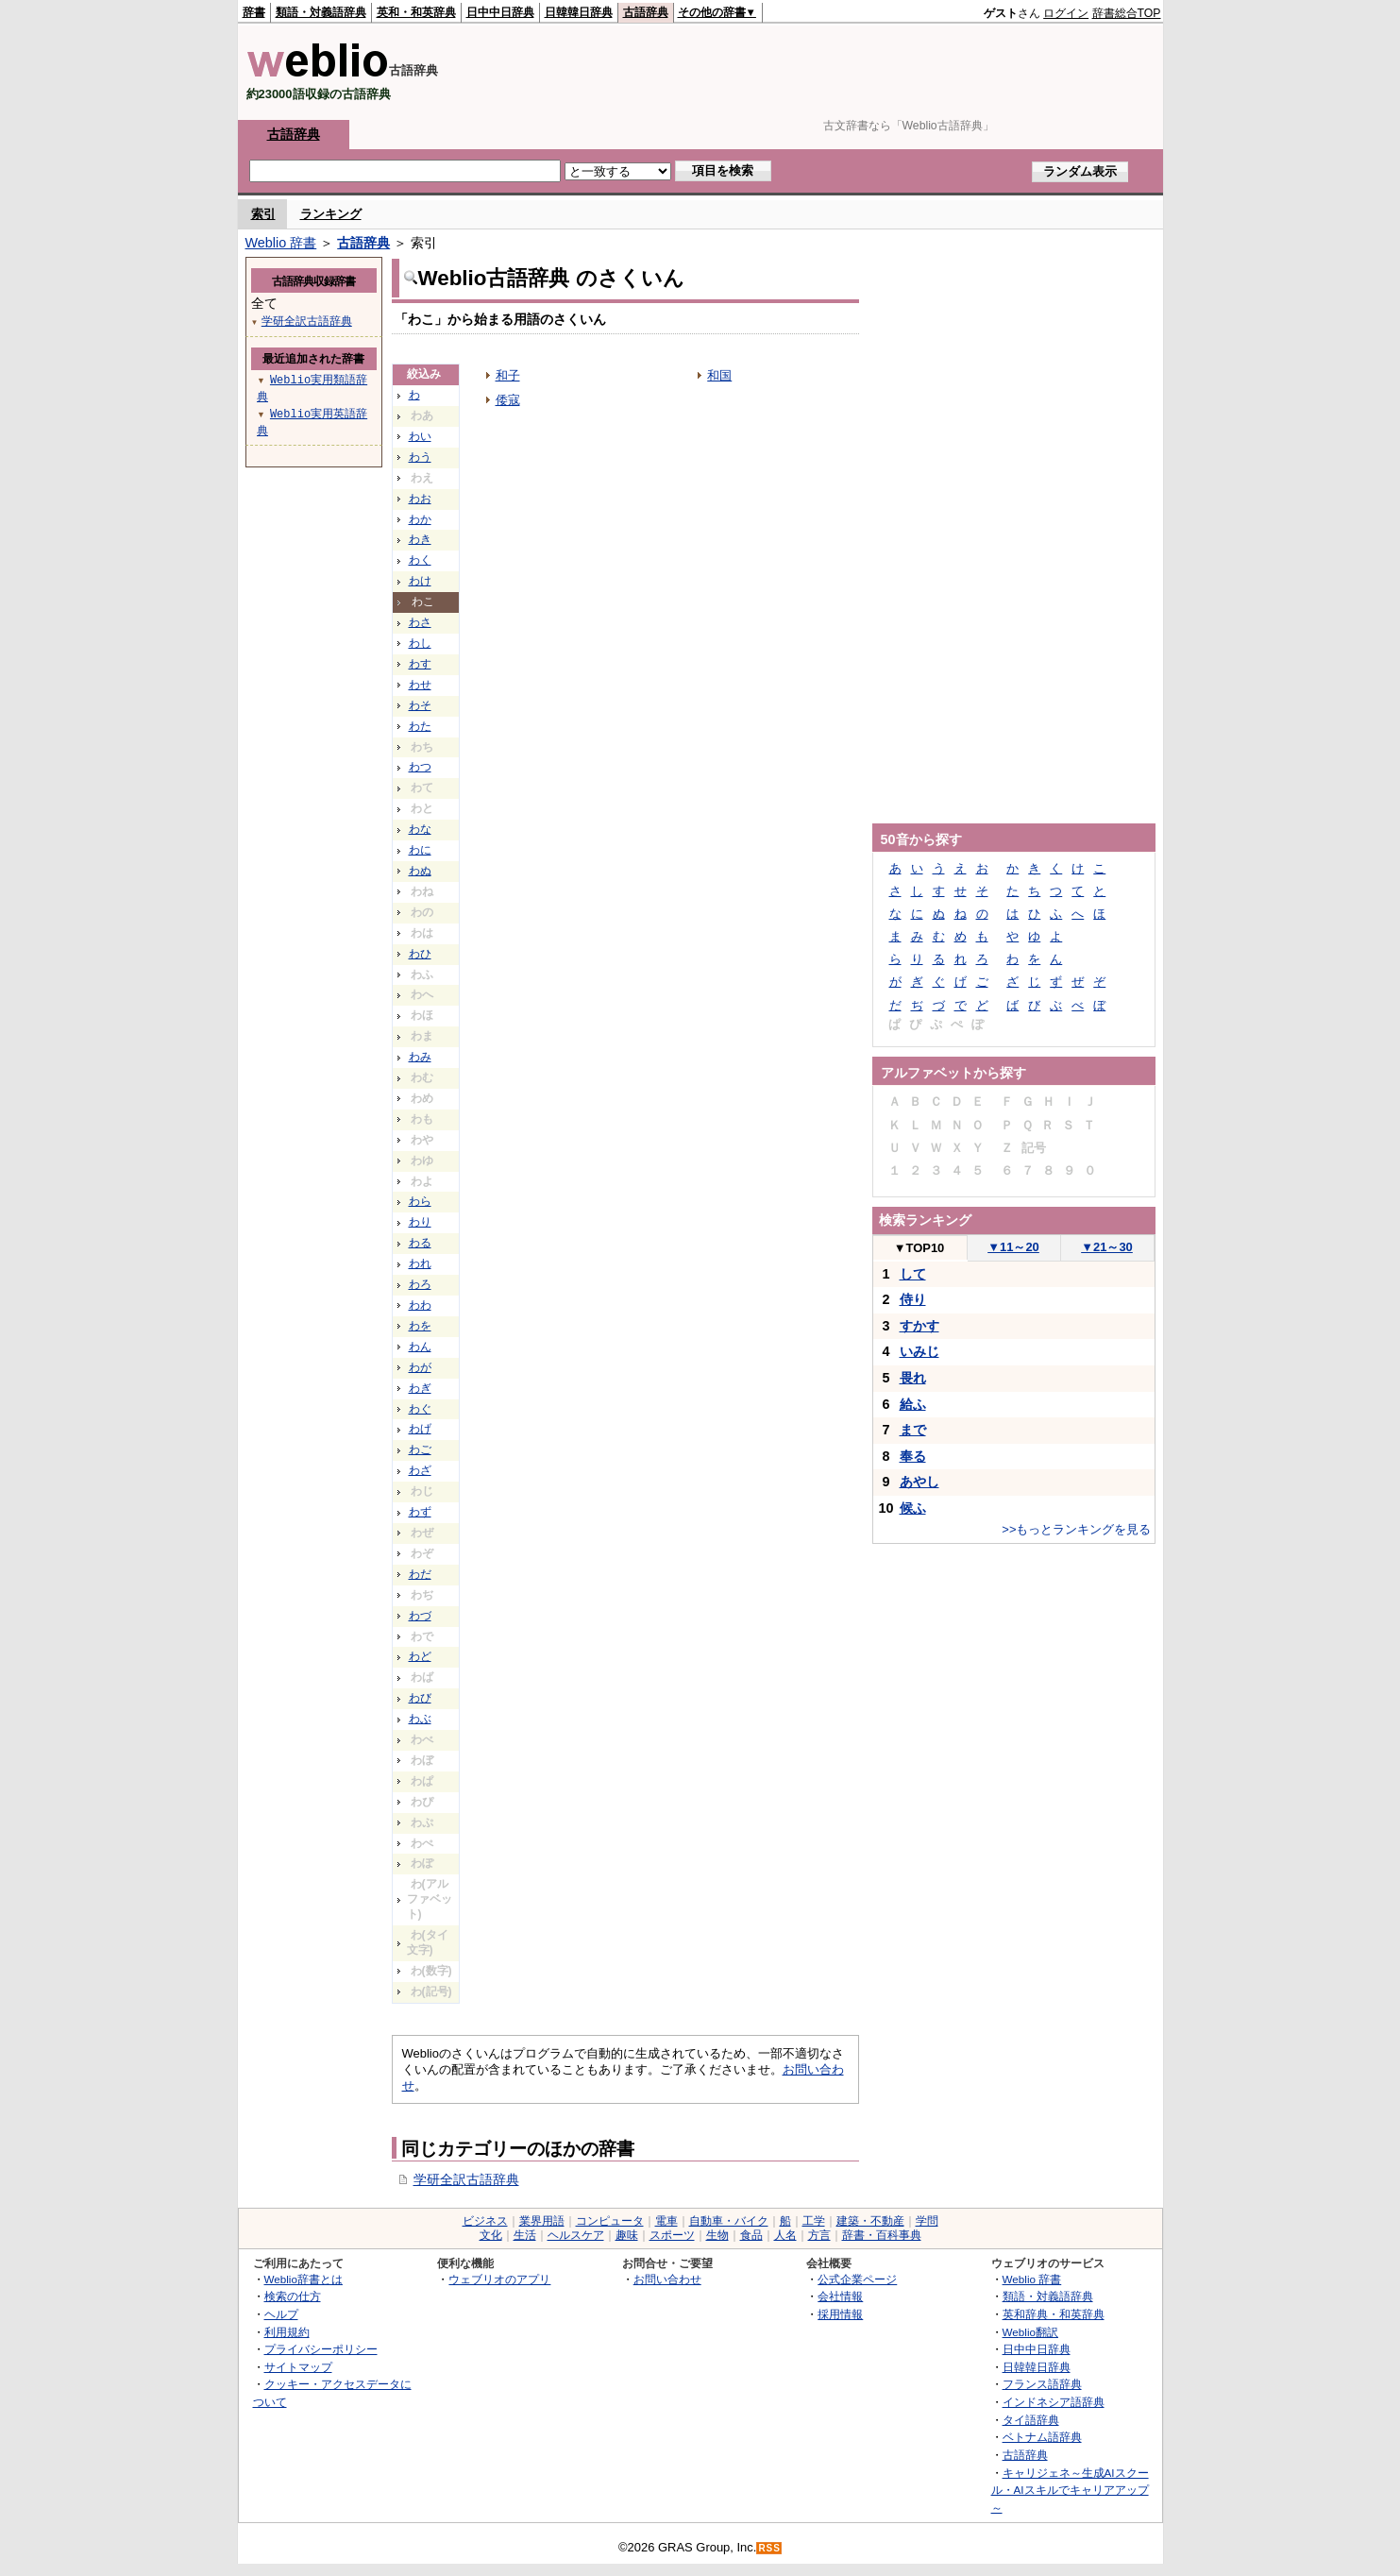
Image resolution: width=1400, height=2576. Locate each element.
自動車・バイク (728, 2221)
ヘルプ (281, 2314)
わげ (420, 1428)
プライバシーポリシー (321, 2349)
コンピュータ (610, 2221)
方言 (819, 2235)
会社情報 (840, 2296)
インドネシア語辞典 (1054, 2402)
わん (420, 1346)
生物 (717, 2235)
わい (420, 436)
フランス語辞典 (1042, 2384)
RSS (769, 2548)
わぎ (420, 1388)
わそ (420, 705)
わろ (420, 1284)
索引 (263, 214)
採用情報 (840, 2314)
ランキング (331, 214)
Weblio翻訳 (1030, 2332)
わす (420, 663)
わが (420, 1367)
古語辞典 (645, 12)
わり (420, 1222)
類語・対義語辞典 (321, 12)
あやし (919, 1481)
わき (420, 539)
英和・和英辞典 (416, 12)
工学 (813, 2221)
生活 (525, 2235)
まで (913, 1429)
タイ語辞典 (1031, 2420)
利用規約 (287, 2332)
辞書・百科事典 (881, 2235)
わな (420, 829)
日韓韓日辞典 (579, 12)
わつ (420, 766)
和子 (508, 375)
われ (420, 1263)
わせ (420, 684)
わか (420, 519)
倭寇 (508, 400)
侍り (913, 1299)
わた (420, 726)
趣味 (627, 2235)
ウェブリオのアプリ (499, 2279)
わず (420, 1511)
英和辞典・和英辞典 (1054, 2314)
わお (420, 498)
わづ (420, 1615)
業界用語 (542, 2221)
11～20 (1013, 1247)
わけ (420, 580)
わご (420, 1449)
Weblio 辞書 (281, 242)
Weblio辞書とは (303, 2279)
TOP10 (919, 1248)
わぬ (420, 870)
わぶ (420, 1718)
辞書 (254, 12)
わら (420, 1201)
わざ (420, 1470)
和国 (719, 375)
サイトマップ (298, 2367)
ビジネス (485, 2221)
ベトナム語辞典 (1042, 2437)
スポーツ (672, 2235)
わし (420, 643)
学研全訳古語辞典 (466, 2179)
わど (420, 1656)
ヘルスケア (576, 2235)
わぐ (420, 1408)
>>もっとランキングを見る (1076, 1529)
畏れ (913, 1377)
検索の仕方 (292, 2296)
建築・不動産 (870, 2221)
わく (420, 560)
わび (420, 1697)
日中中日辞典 (500, 12)
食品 (751, 2235)
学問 (927, 2221)
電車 (666, 2221)
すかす (919, 1325)
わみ (420, 1056)
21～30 (1107, 1247)
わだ (420, 1574)
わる (420, 1242)
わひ (420, 953)
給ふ (913, 1404)
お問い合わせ (667, 2279)
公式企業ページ (857, 2279)
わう (420, 457)
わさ (420, 622)
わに (420, 849)
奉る (913, 1456)
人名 (785, 2235)
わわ (420, 1305)
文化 (491, 2235)
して (913, 1273)
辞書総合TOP (1126, 13)
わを (420, 1325)
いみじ (919, 1351)
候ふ (913, 1508)
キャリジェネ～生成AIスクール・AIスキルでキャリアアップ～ (1070, 2490)
